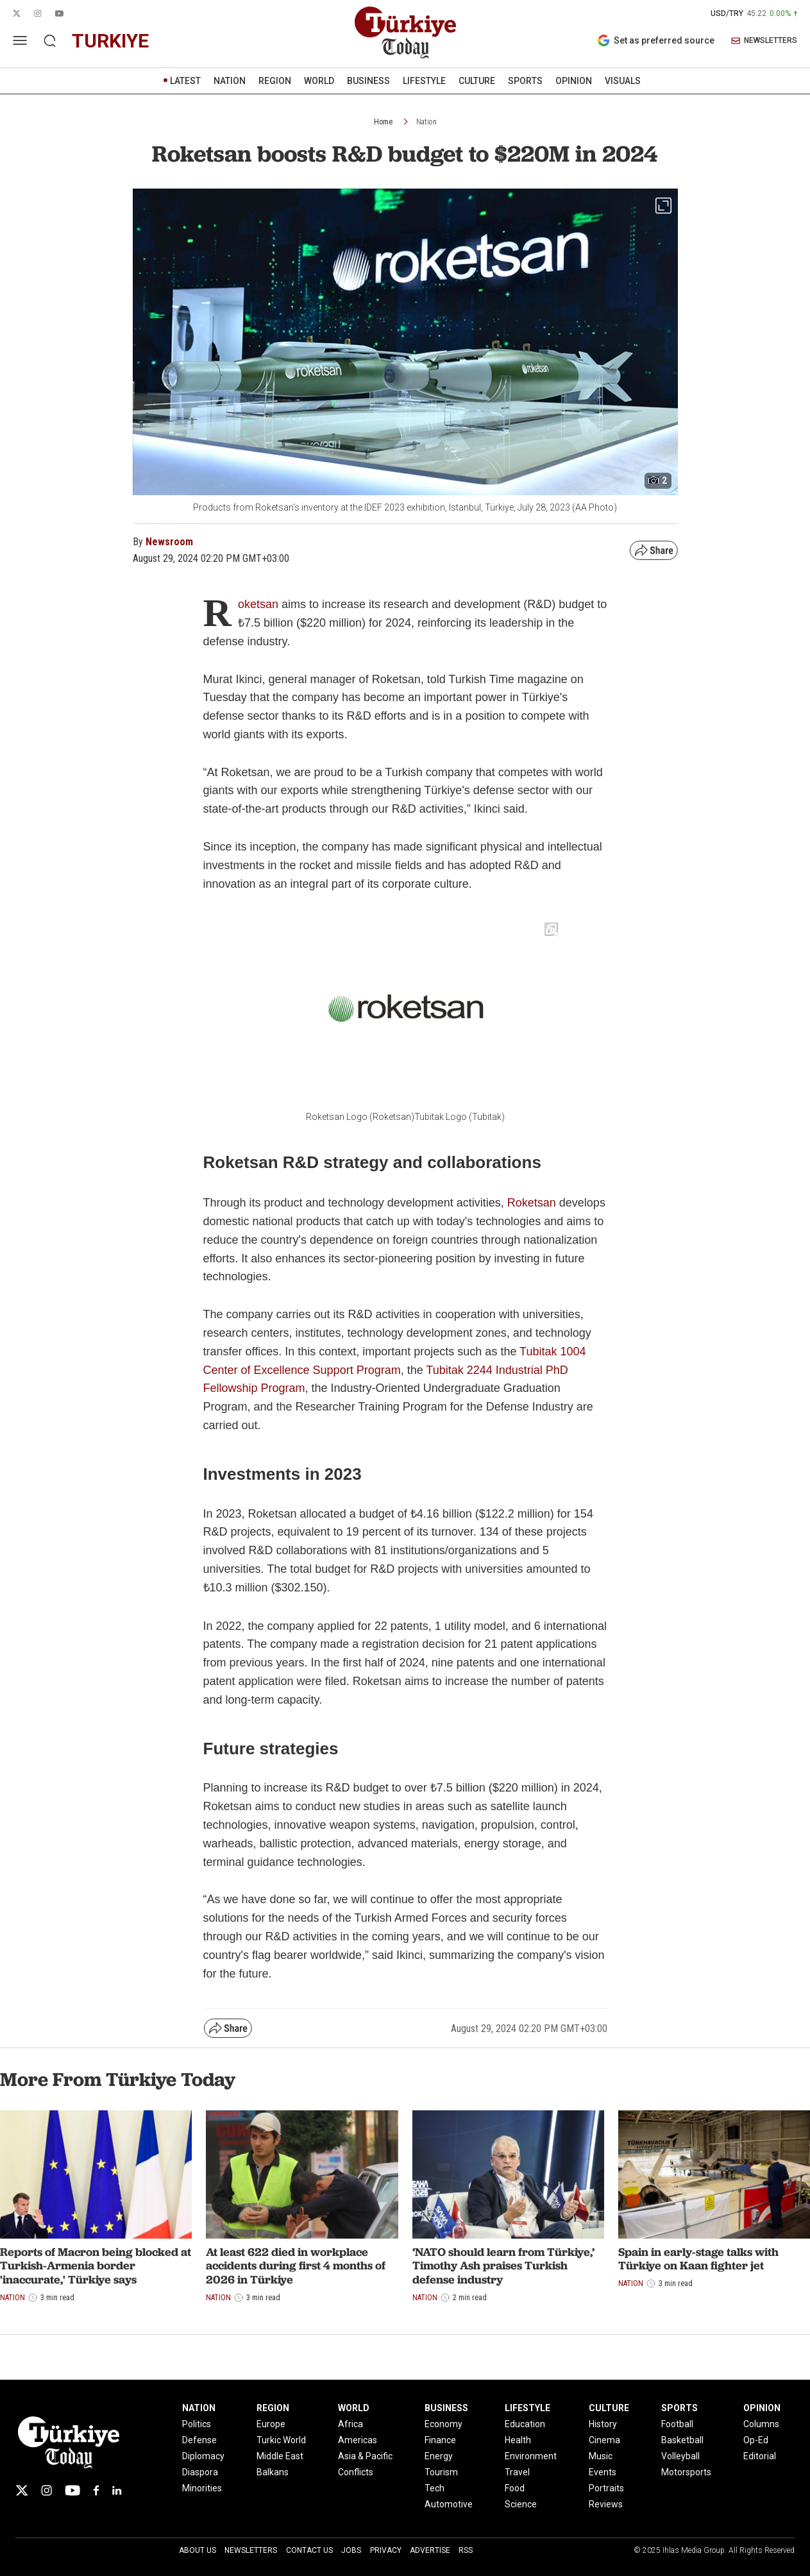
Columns (761, 2424)
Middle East (280, 2456)
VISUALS (623, 81)
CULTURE (477, 81)
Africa (350, 2424)
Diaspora (200, 2472)
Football (677, 2424)
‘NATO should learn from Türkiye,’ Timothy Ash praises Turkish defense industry (503, 2265)
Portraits (606, 2488)
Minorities (202, 2488)
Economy (443, 2424)
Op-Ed (755, 2440)
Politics (196, 2424)
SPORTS (525, 81)
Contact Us (309, 2550)
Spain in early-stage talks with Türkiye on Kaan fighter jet (698, 2258)
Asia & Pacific (365, 2456)
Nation (426, 122)
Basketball (682, 2440)
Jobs (351, 2550)
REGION (274, 81)
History (603, 2424)
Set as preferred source (655, 40)
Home (383, 122)
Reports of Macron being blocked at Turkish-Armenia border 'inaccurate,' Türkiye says (95, 2265)
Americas (357, 2440)
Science (521, 2504)
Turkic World (281, 2440)
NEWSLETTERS (764, 40)
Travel (517, 2472)
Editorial (759, 2456)
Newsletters (250, 2550)
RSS (466, 2550)
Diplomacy (203, 2456)
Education (525, 2424)
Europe (271, 2424)
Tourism (441, 2472)
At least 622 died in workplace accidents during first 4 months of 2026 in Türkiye (295, 2265)
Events (602, 2472)
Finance (440, 2440)
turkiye (110, 41)
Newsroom (169, 542)
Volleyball (680, 2456)
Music (600, 2456)
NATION (230, 81)
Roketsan (531, 1202)
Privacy (385, 2550)
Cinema (604, 2440)
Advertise (430, 2550)
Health (518, 2440)
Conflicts (355, 2472)
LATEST (185, 81)
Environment (531, 2456)
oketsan (258, 604)
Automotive (449, 2504)
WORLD (319, 81)
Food (515, 2488)
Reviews (606, 2504)
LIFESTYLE (424, 81)
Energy (439, 2456)
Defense (199, 2440)
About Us (197, 2550)
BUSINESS (368, 81)
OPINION (573, 81)
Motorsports (686, 2472)
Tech (434, 2488)
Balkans (273, 2472)
